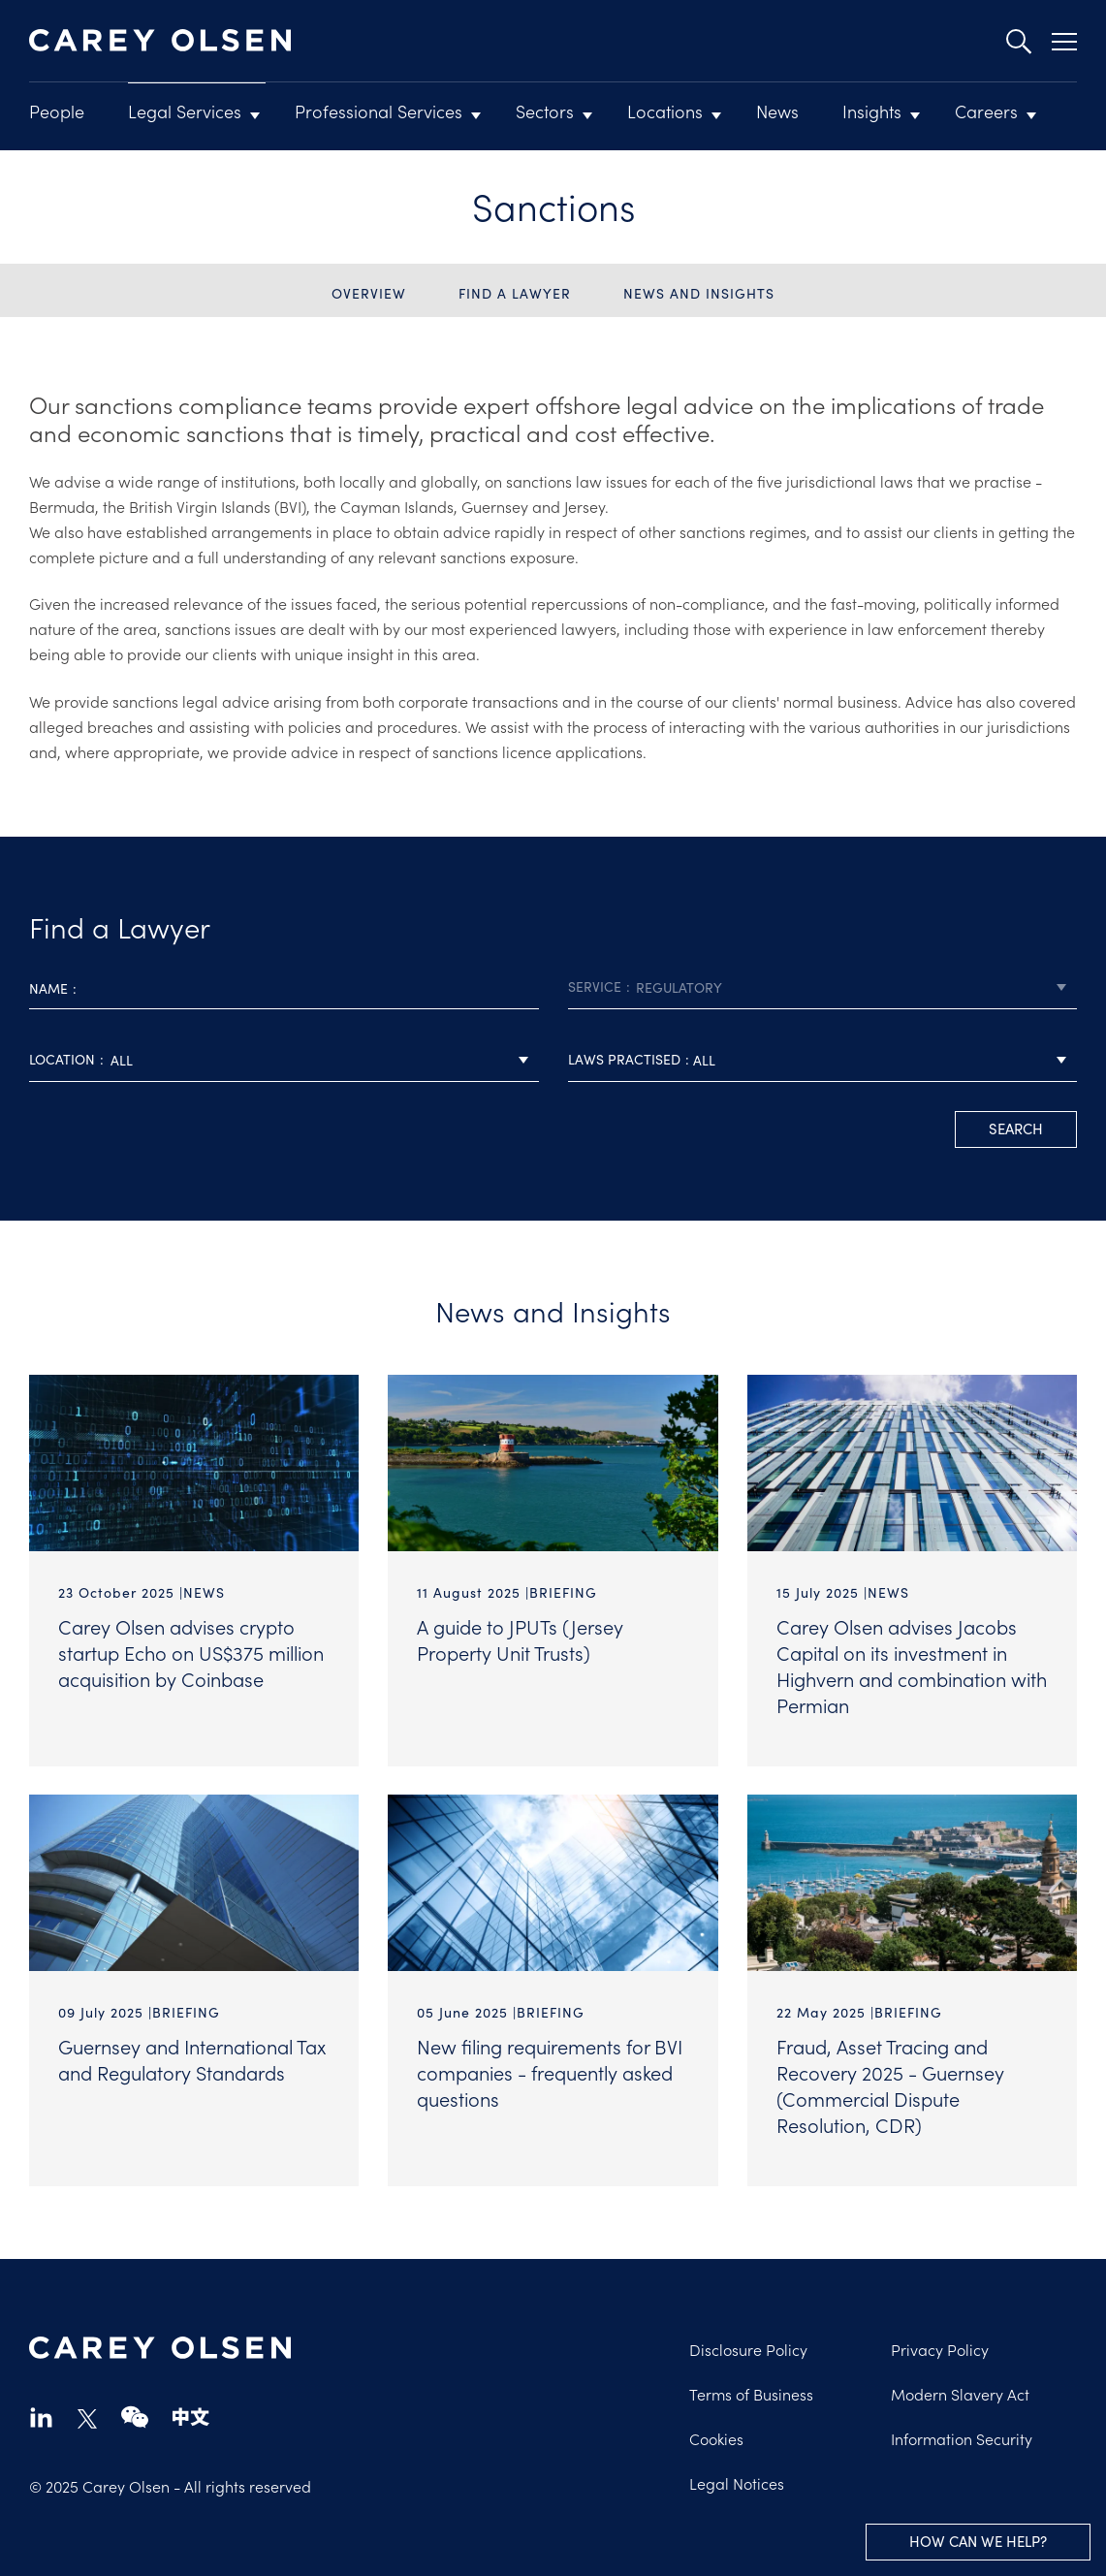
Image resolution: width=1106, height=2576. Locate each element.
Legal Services (184, 111)
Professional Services (378, 111)
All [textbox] (122, 1059)
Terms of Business (751, 2393)
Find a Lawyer (514, 292)
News (777, 111)
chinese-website (191, 2416)
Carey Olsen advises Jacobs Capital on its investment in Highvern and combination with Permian (911, 1665)
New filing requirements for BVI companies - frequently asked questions (549, 2072)
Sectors (545, 111)
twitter (87, 2419)
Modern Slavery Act (960, 2393)
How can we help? (978, 2540)
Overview (369, 292)
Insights (871, 111)
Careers (986, 111)
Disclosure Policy (748, 2349)
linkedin (41, 2416)
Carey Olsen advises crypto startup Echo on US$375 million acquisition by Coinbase (191, 1652)
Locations (665, 111)
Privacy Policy (940, 2349)
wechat (134, 2416)
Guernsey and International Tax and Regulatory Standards (192, 2058)
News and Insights (698, 292)
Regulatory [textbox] (679, 987)
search (1016, 1128)
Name (48, 988)
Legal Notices (736, 2483)
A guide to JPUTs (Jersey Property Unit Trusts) (520, 1639)
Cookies (716, 2438)
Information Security (961, 2438)
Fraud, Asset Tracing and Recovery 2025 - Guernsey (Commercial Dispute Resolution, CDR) (890, 2085)
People (56, 111)
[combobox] (823, 987)
